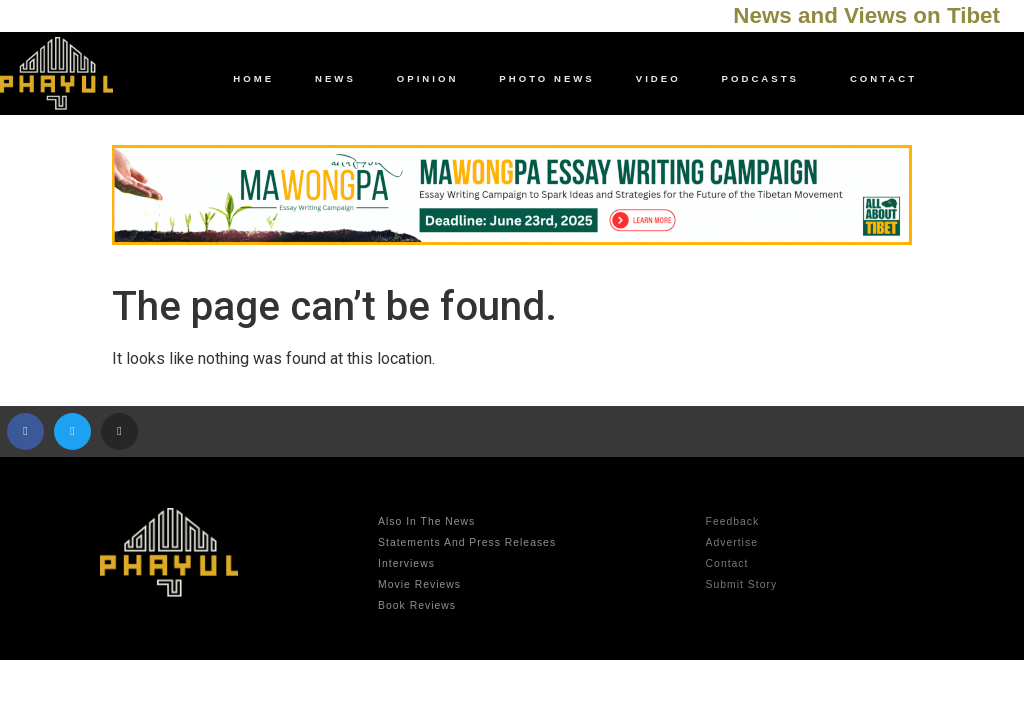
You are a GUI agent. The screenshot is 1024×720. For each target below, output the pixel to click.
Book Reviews (417, 605)
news (335, 78)
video (658, 78)
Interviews (406, 563)
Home (253, 78)
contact (883, 78)
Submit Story (741, 584)
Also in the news (426, 521)
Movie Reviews (419, 584)
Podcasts (765, 79)
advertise (732, 542)
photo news (546, 78)
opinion (428, 78)
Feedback (733, 521)
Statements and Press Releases (467, 542)
